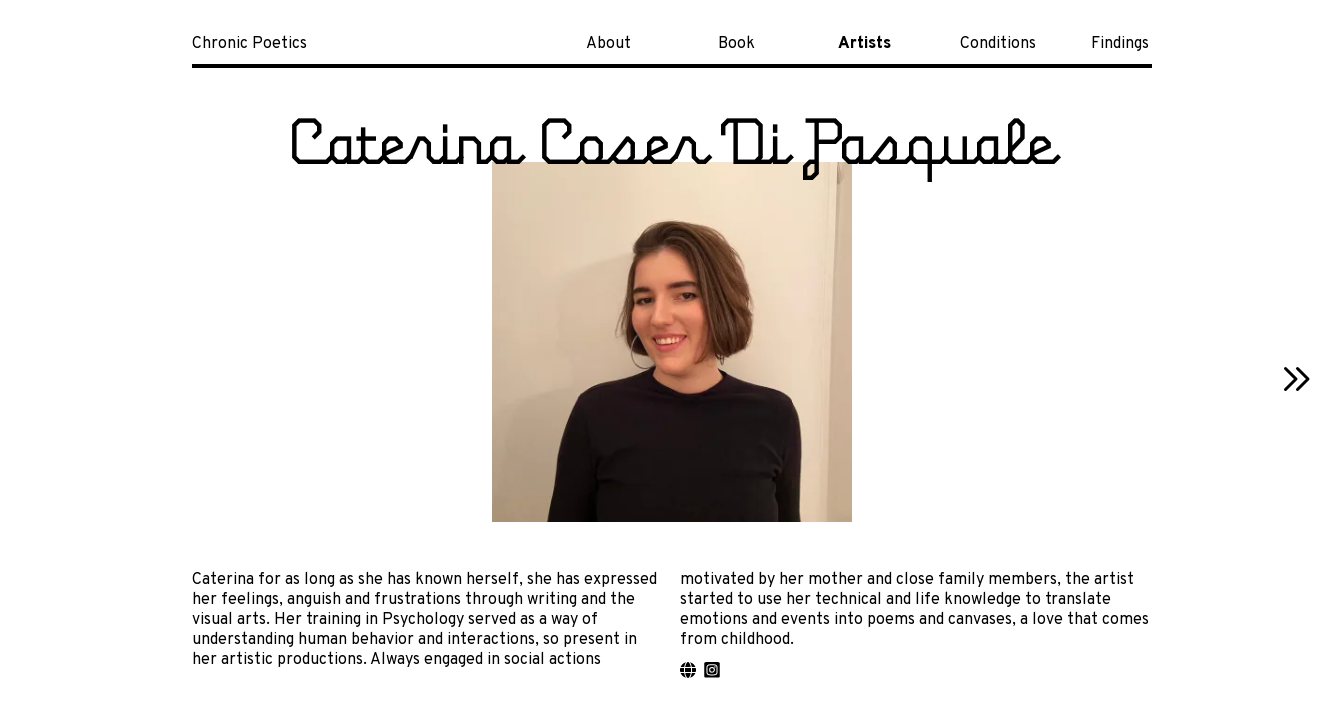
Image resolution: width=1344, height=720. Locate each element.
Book (736, 44)
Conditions (998, 44)
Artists (864, 44)
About (608, 44)
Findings (1120, 44)
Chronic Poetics (249, 44)
